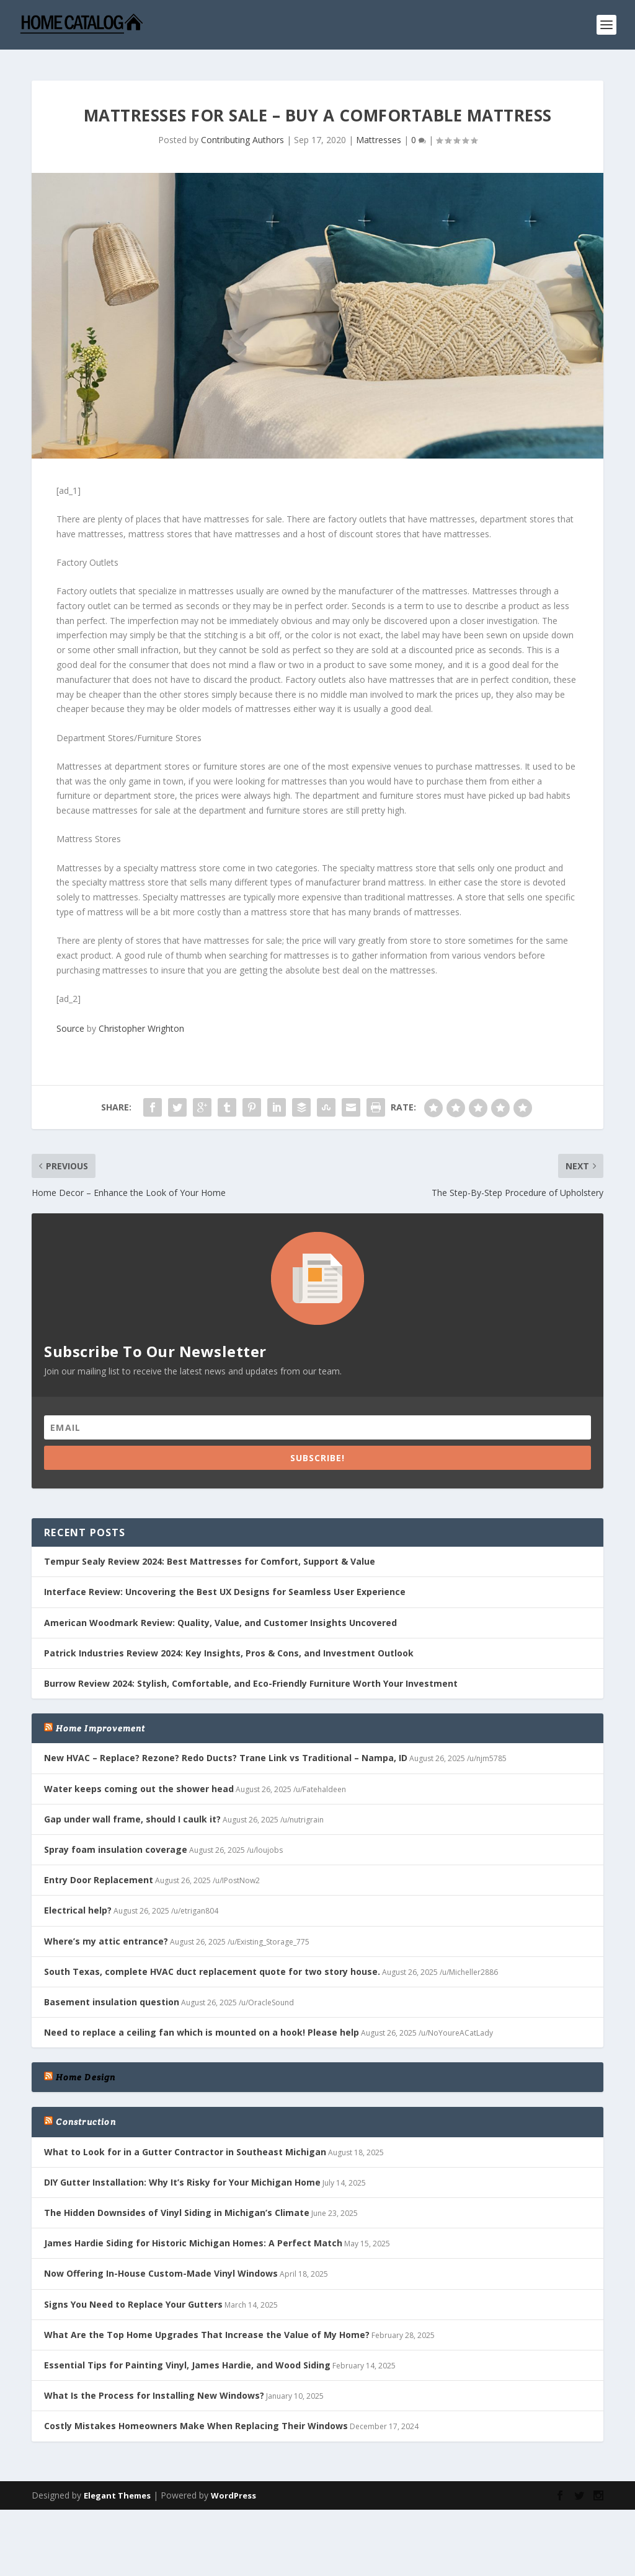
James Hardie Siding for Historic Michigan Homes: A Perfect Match (193, 2237)
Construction (85, 2115)
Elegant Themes (117, 2488)
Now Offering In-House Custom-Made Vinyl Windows (161, 2267)
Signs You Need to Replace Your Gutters (133, 2297)
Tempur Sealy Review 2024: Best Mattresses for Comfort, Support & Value (209, 1555)
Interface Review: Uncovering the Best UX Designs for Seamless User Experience (225, 1585)
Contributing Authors (242, 133)
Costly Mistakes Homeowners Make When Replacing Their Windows (196, 2419)
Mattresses (378, 133)
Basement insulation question (111, 1996)
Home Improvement (100, 1722)
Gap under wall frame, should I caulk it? (132, 1812)
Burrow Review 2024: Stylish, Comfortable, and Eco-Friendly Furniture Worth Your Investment (251, 1677)
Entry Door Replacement (98, 1873)
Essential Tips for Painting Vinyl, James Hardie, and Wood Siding (187, 2359)
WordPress (233, 2488)
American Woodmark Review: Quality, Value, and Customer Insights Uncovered (220, 1616)
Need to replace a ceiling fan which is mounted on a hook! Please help (201, 2026)
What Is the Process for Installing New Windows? (154, 2389)
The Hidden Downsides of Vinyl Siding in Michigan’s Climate (176, 2206)
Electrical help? (78, 1904)
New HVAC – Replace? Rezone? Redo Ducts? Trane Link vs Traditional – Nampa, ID (225, 1751)
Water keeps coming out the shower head (139, 1782)
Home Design (85, 2071)
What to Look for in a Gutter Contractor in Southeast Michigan (185, 2145)
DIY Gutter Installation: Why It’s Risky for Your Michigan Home (182, 2176)
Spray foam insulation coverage (115, 1843)
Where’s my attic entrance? (106, 1934)
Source (70, 1021)
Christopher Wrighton (141, 1021)
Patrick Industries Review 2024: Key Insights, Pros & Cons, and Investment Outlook (229, 1647)
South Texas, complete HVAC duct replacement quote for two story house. (212, 1965)
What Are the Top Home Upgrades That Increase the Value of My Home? (207, 2328)
